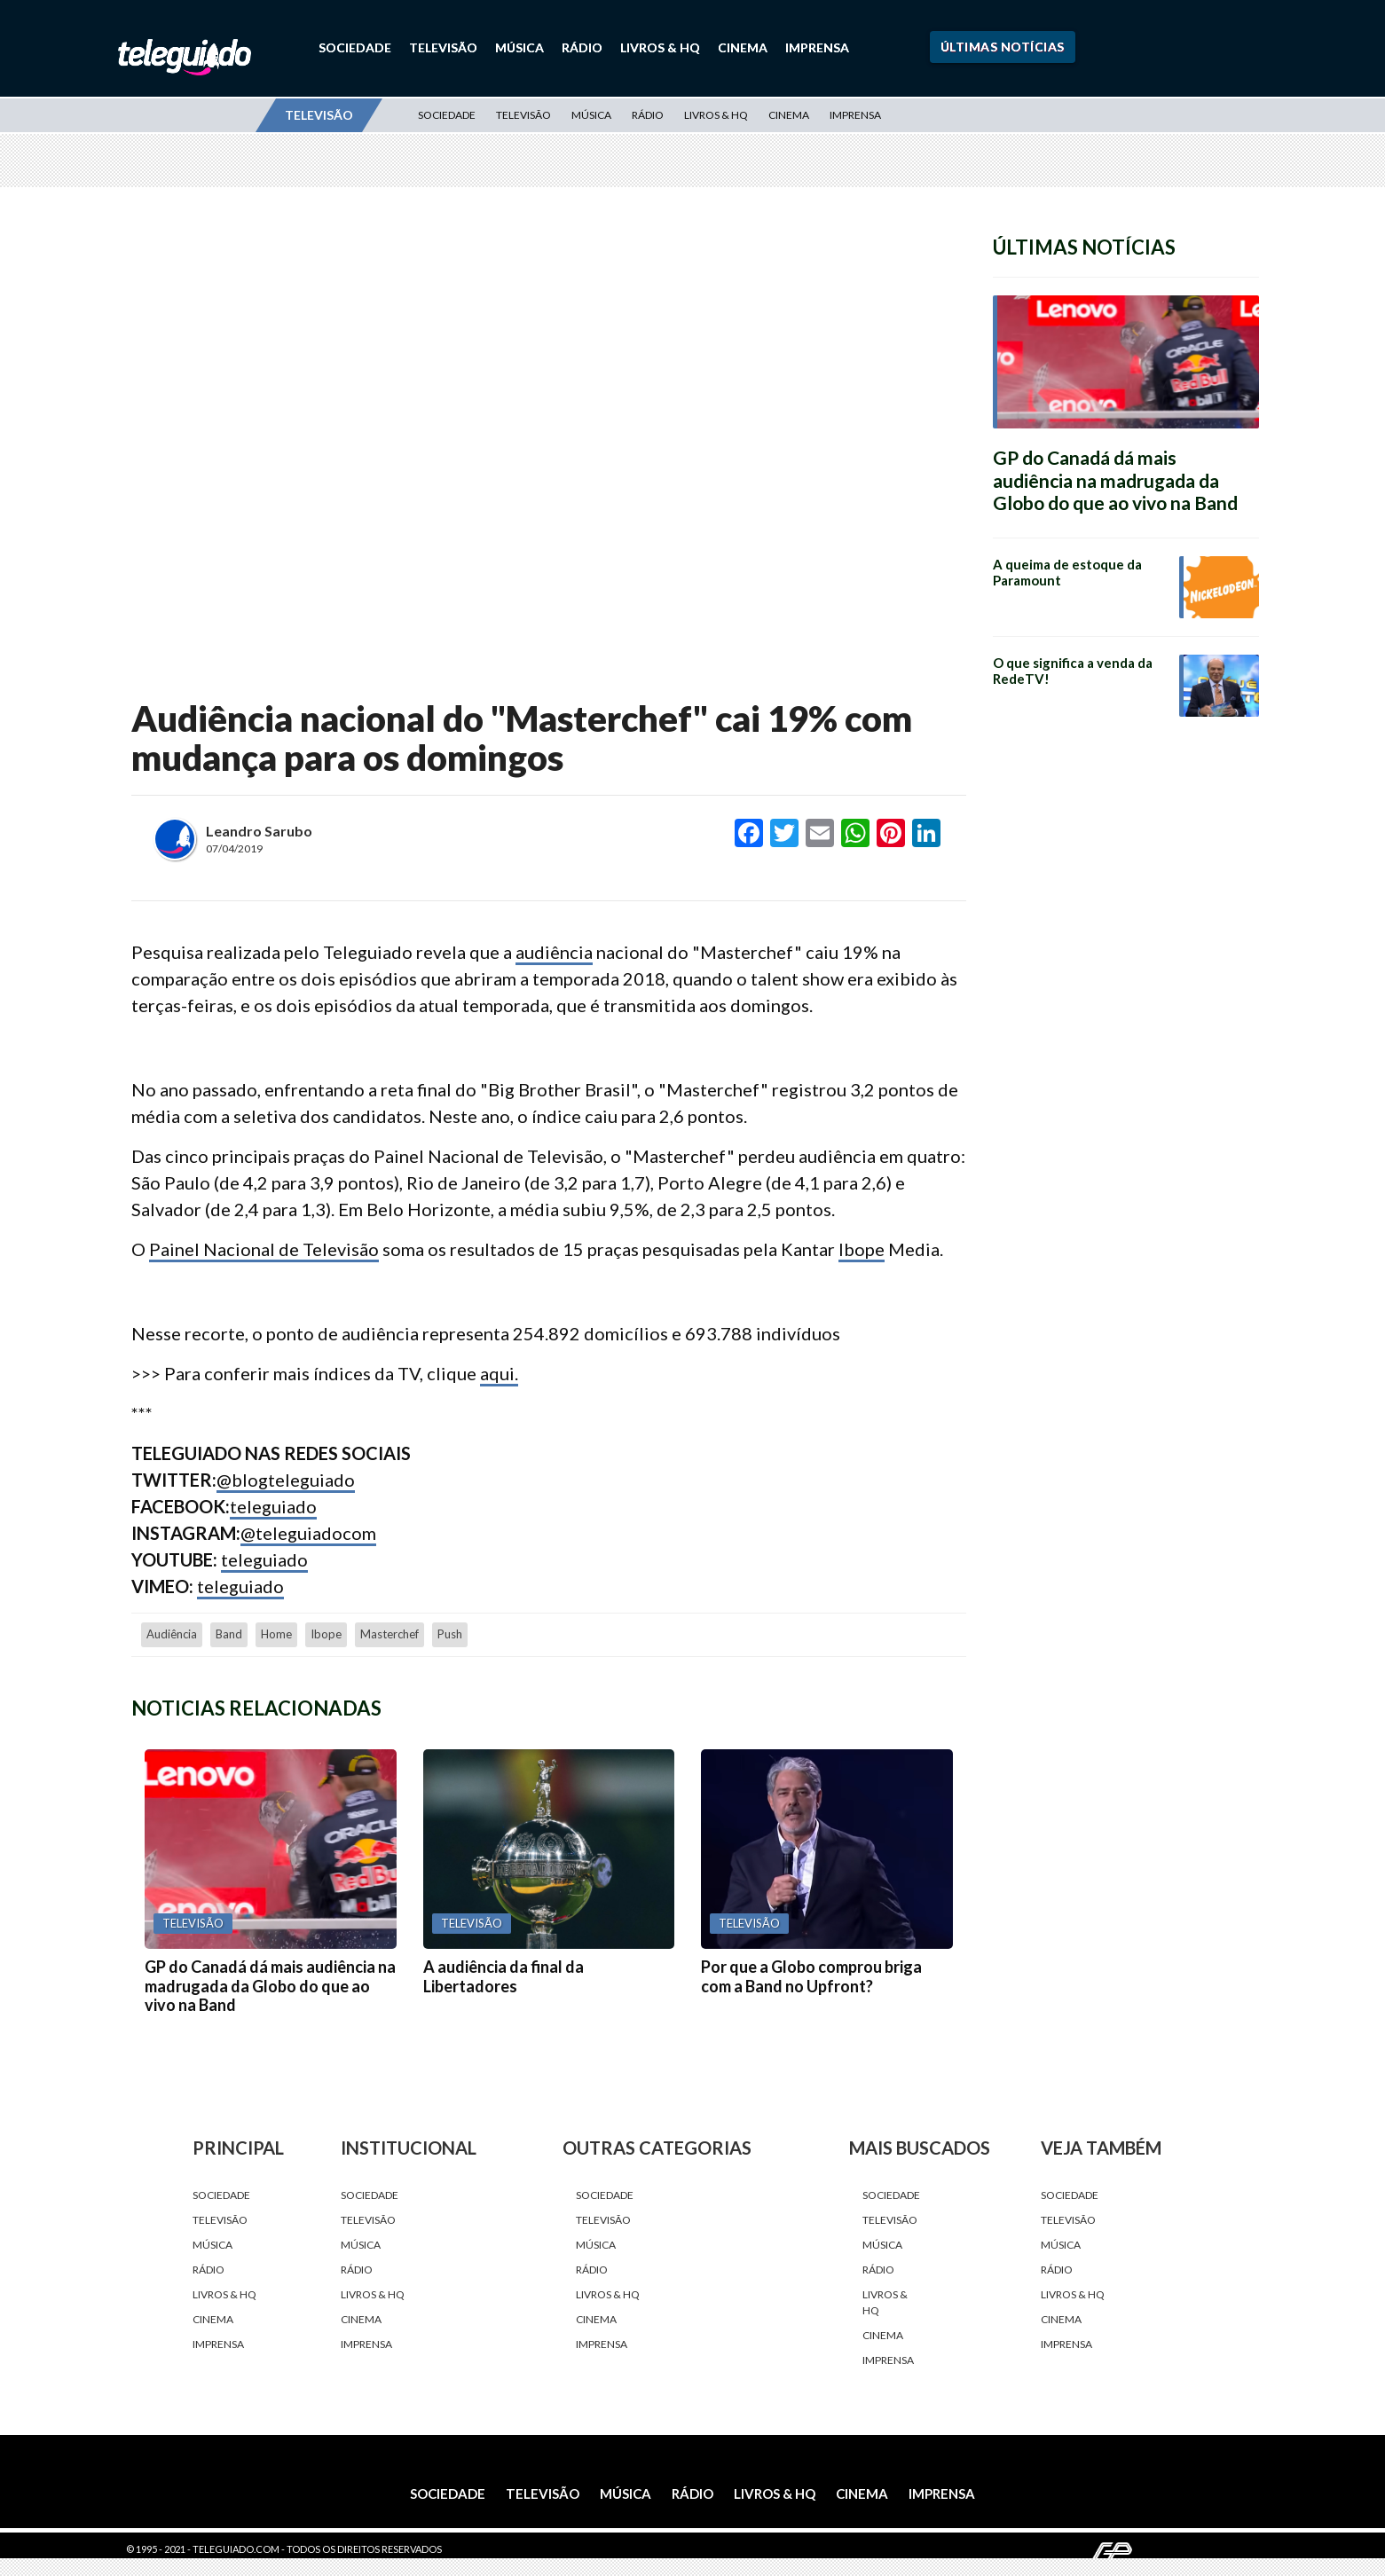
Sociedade (355, 47)
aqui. (499, 1373)
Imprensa (817, 47)
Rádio (582, 47)
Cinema (742, 47)
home (276, 1634)
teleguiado (273, 1506)
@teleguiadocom (308, 1532)
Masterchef (389, 1634)
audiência (554, 951)
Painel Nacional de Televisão (264, 1249)
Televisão (443, 47)
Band (229, 1634)
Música (519, 47)
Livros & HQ (660, 47)
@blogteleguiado (285, 1479)
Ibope (861, 1249)
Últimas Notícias (1002, 46)
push (449, 1634)
